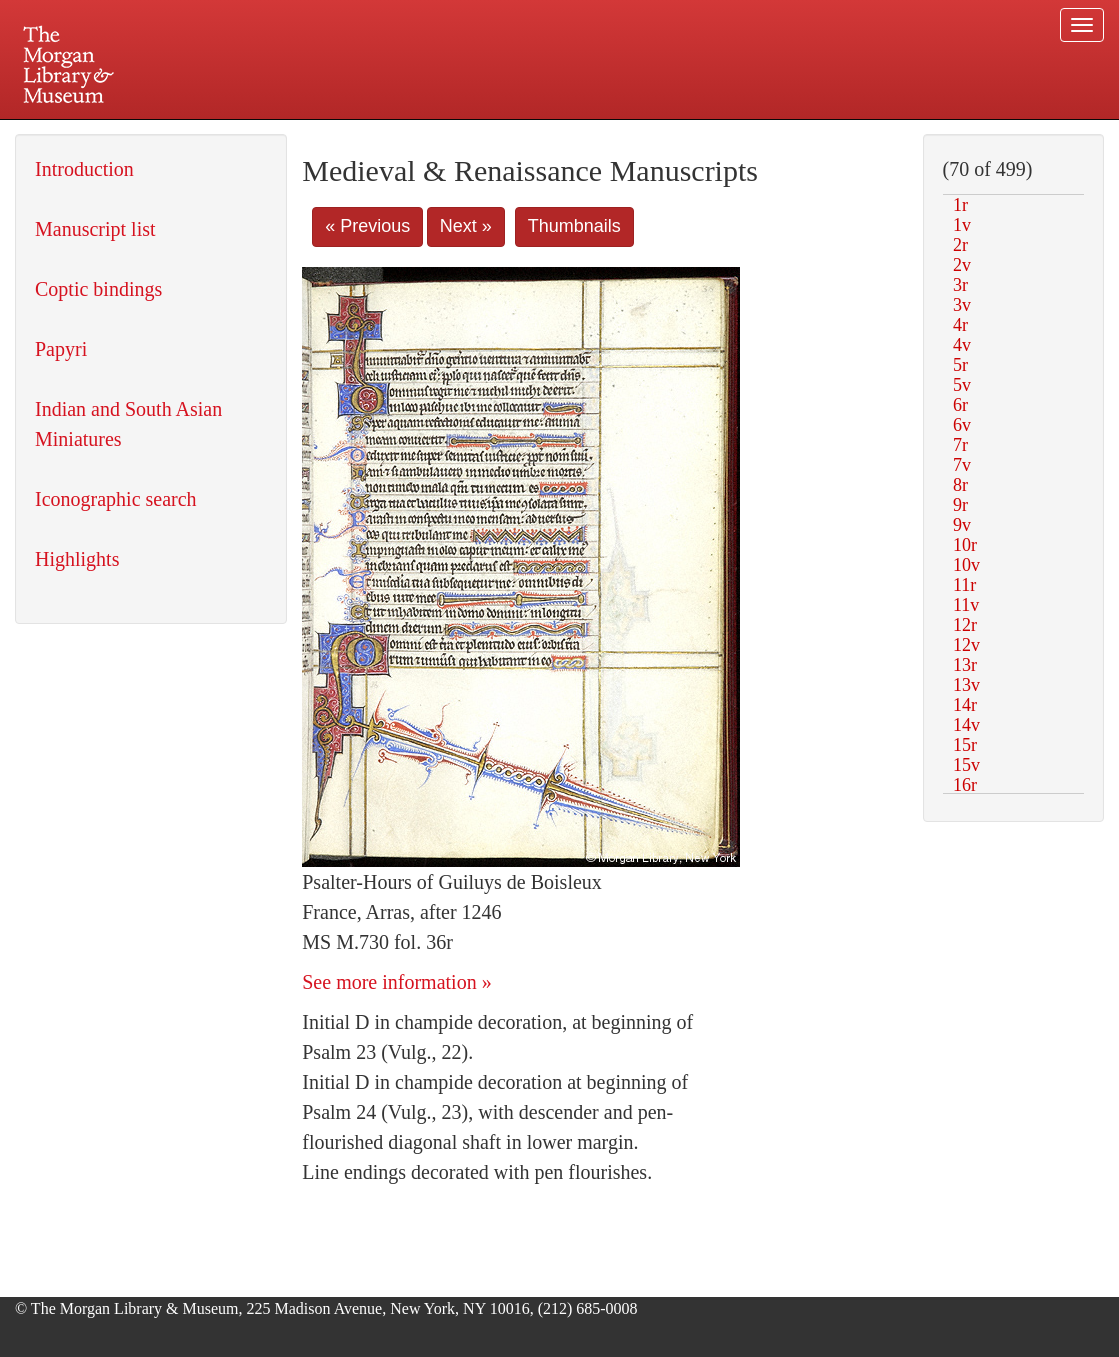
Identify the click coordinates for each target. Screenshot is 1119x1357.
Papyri (61, 349)
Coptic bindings (98, 289)
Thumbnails (574, 226)
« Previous (367, 226)
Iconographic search (116, 499)
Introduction (84, 169)
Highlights (77, 559)
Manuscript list (95, 229)
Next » (466, 226)
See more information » (396, 982)
